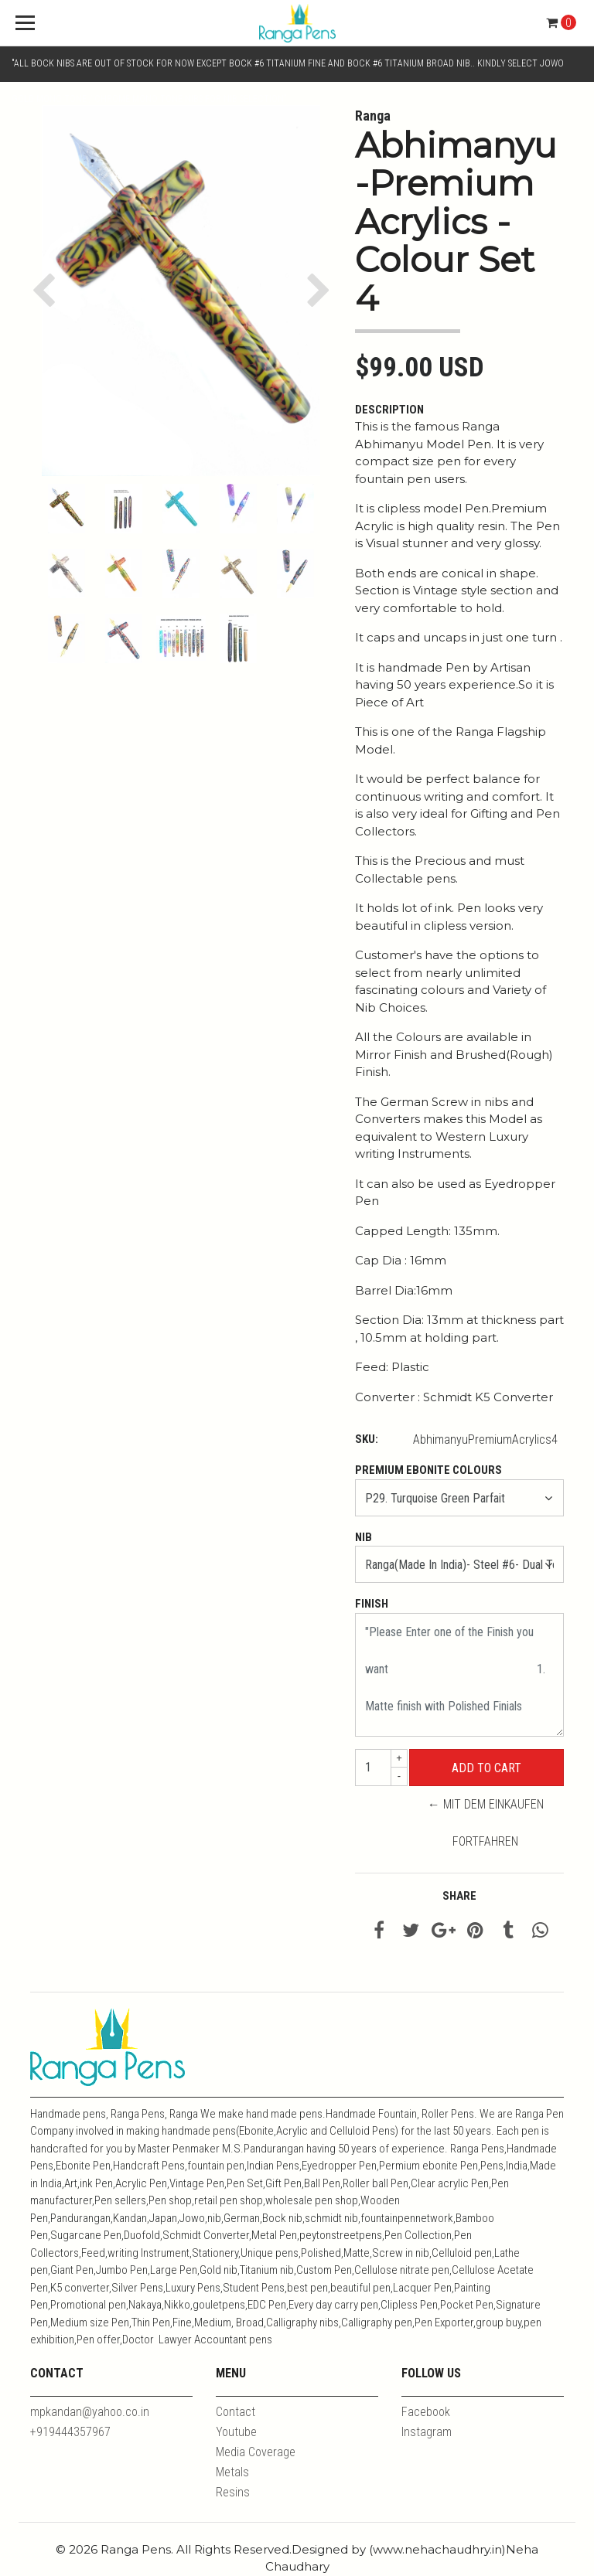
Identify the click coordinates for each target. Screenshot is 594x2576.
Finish (371, 1604)
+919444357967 (70, 2432)
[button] (47, 290)
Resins (233, 2492)
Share (459, 1896)
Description (389, 410)
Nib (363, 1537)
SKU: (366, 1439)
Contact (235, 2411)
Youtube (236, 2432)
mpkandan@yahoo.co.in (89, 2411)
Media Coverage (255, 2452)
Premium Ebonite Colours (428, 1470)
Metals (232, 2472)
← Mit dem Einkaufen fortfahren (486, 1823)
